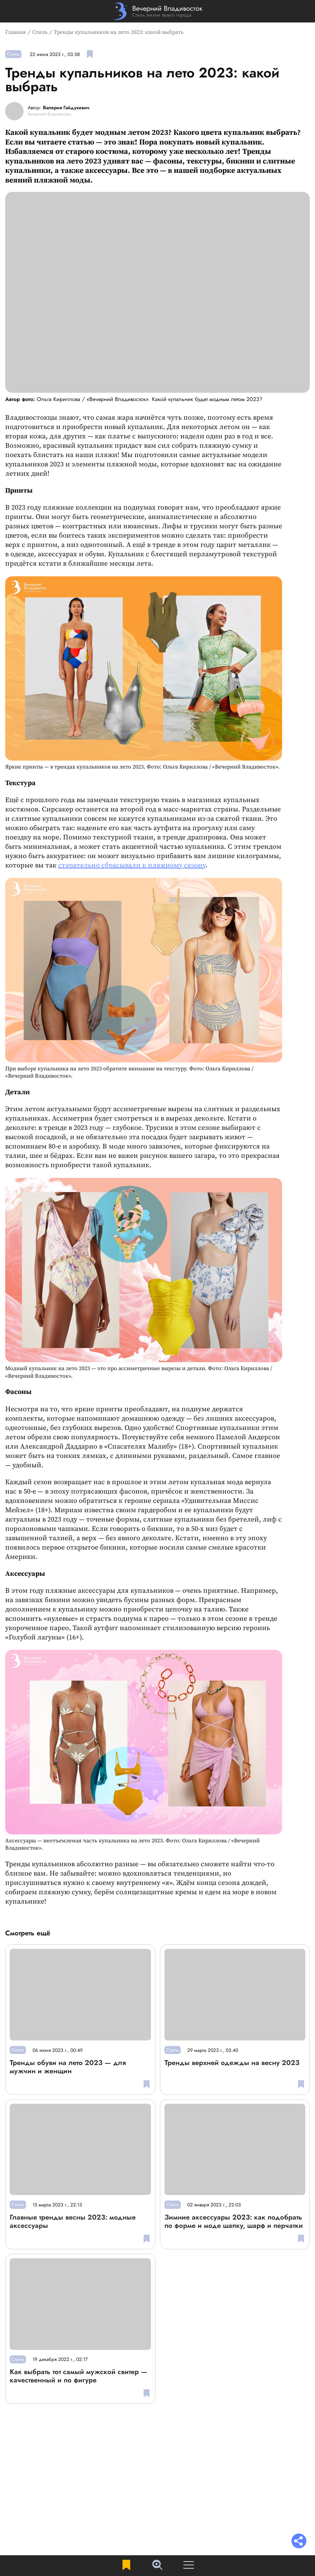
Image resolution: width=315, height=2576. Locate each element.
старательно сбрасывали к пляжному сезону (131, 865)
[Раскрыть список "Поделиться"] (298, 2541)
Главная (15, 32)
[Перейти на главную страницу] (157, 11)
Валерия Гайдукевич (66, 108)
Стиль (39, 32)
